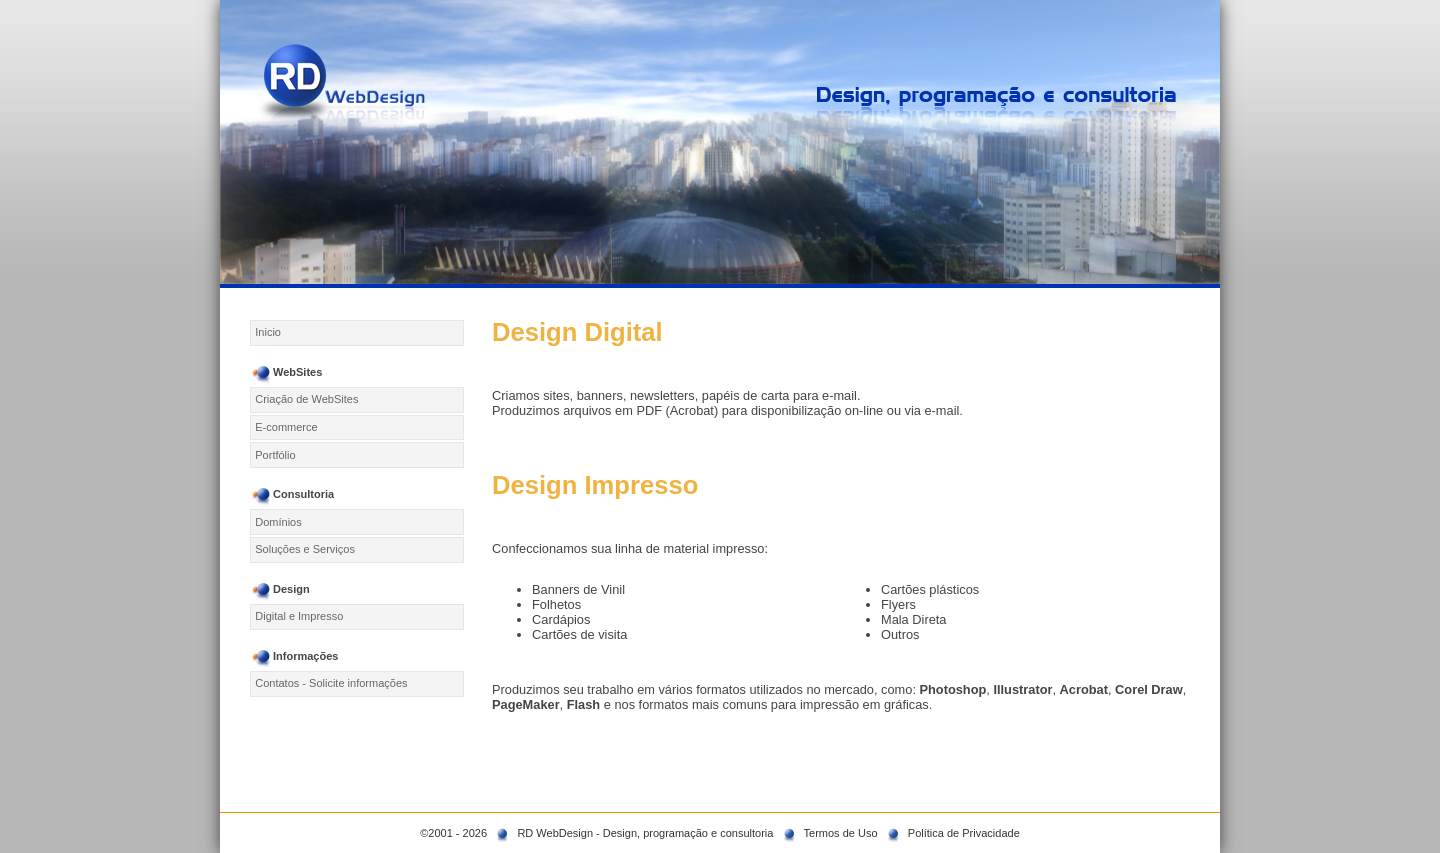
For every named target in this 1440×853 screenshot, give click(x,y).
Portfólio (275, 455)
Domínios (278, 522)
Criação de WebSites (306, 399)
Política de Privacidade (964, 833)
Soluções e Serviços (305, 549)
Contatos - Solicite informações (331, 683)
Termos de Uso (841, 833)
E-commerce (286, 427)
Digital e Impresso (299, 616)
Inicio (268, 332)
